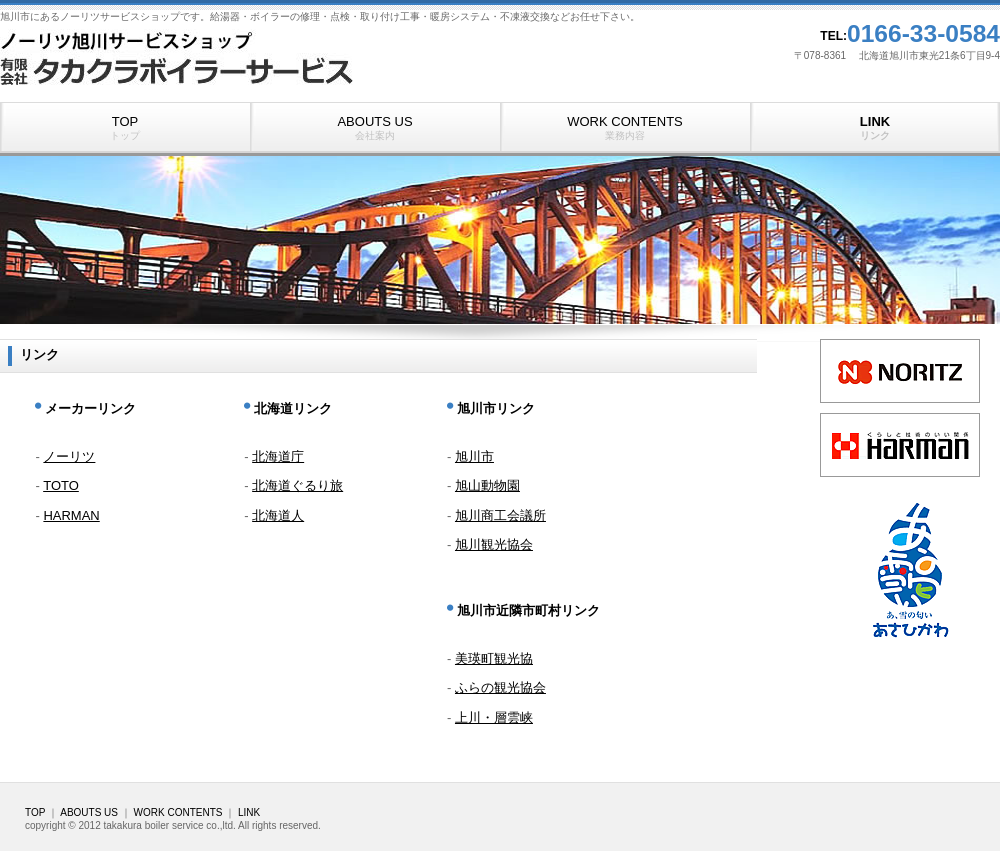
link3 (900, 445)
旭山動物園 (487, 485)
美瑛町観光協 (494, 658)
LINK (875, 127)
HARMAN (71, 515)
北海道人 (278, 515)
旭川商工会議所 (500, 515)
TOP (125, 127)
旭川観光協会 (494, 544)
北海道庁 (278, 456)
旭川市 (474, 456)
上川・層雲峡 (494, 717)
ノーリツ (69, 456)
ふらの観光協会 (500, 687)
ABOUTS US (374, 127)
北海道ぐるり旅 (297, 485)
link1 (900, 371)
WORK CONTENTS (625, 127)
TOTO (61, 485)
